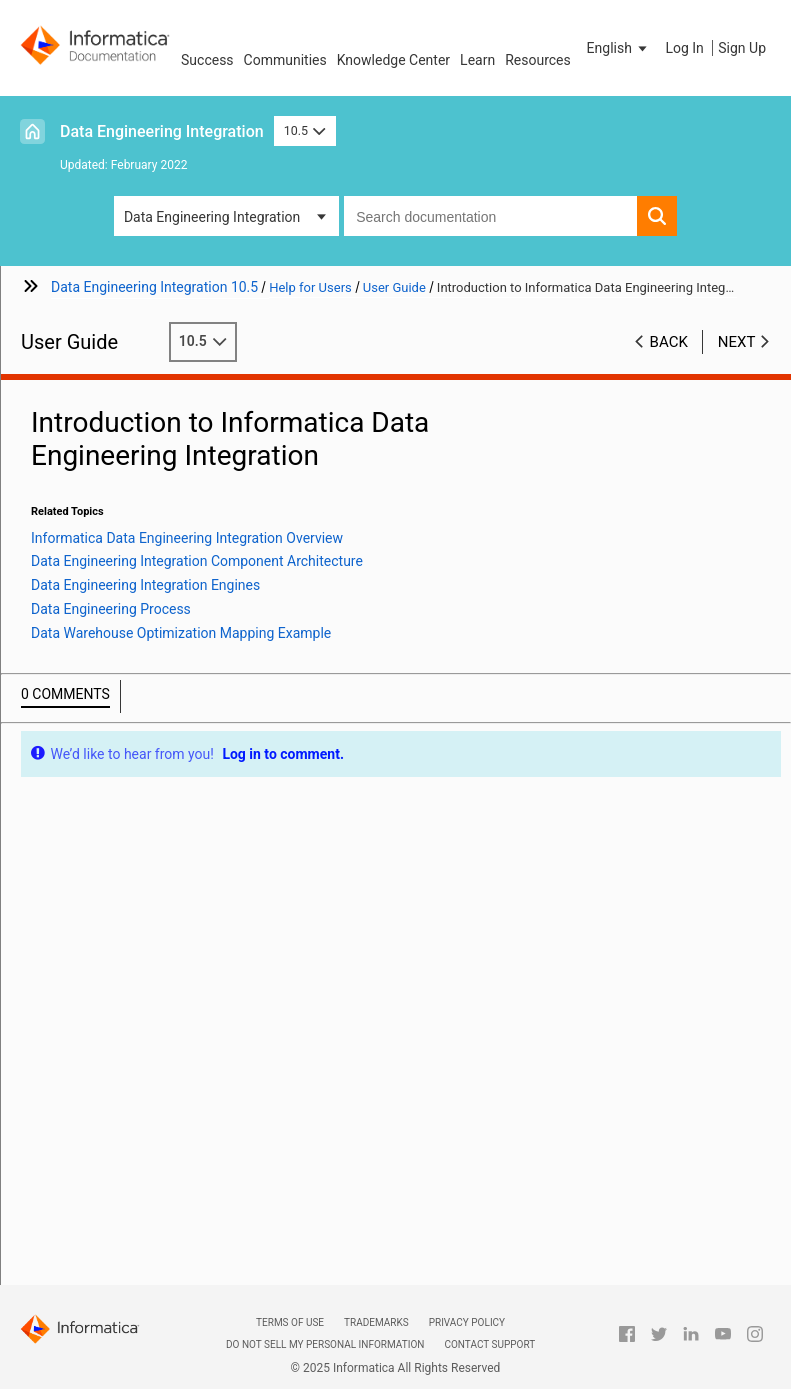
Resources (538, 60)
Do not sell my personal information (325, 1344)
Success (207, 60)
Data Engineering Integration (162, 131)
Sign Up (742, 48)
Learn (477, 60)
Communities (285, 60)
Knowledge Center (393, 60)
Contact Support (489, 1344)
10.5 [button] (305, 130)
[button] (619, 48)
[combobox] (490, 216)
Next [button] (737, 342)
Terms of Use (290, 1322)
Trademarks (376, 1322)
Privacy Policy (467, 1322)
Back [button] (669, 342)
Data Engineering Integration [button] (212, 217)
